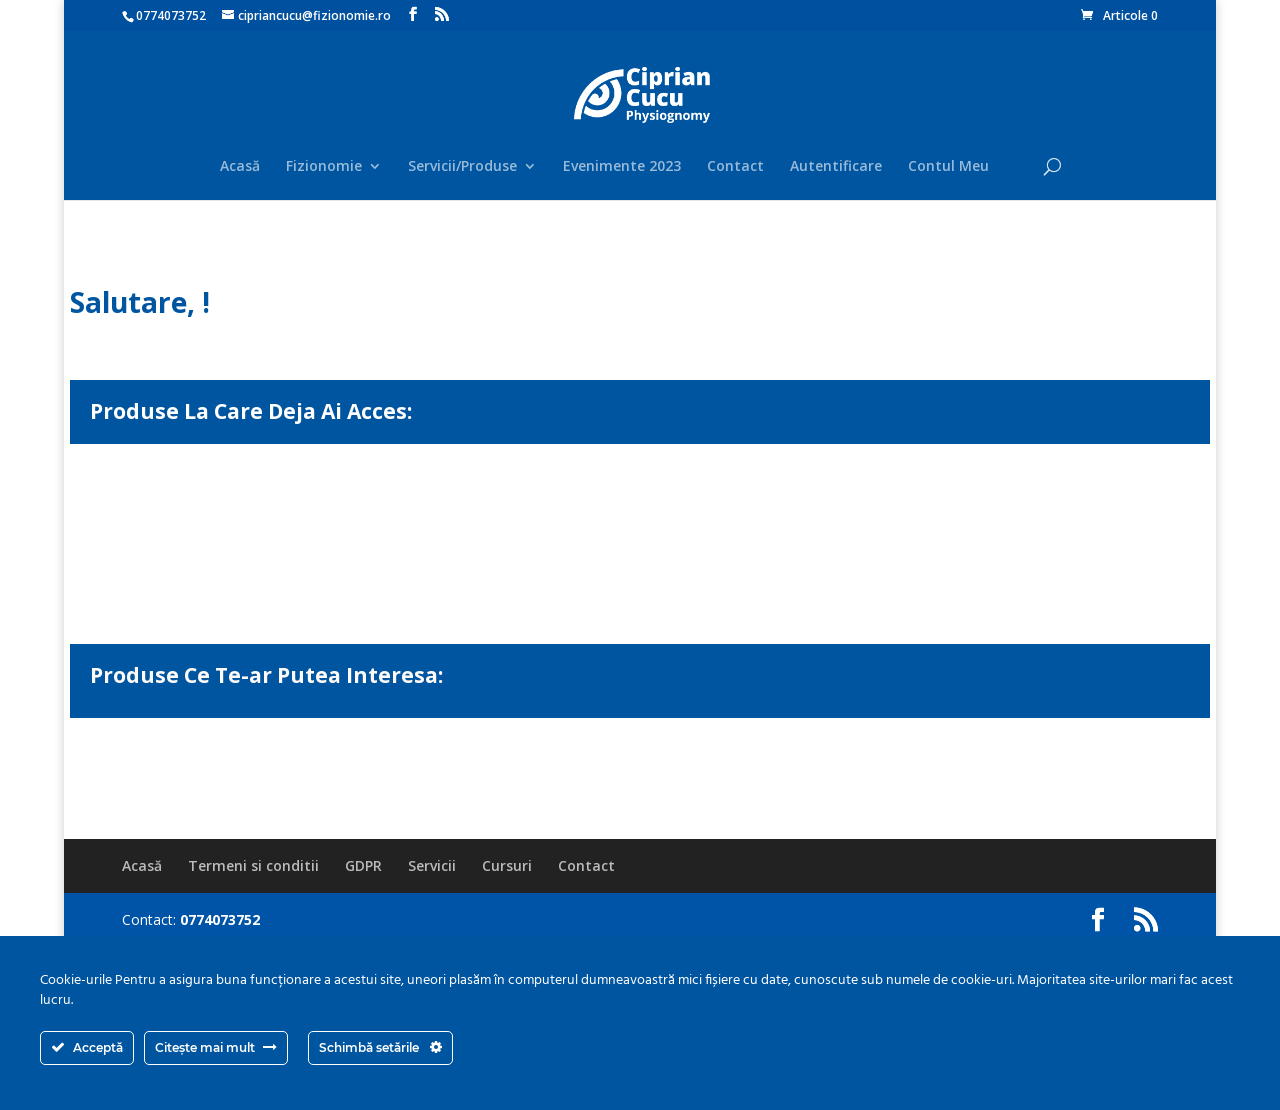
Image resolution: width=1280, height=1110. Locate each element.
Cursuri (507, 865)
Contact (735, 167)
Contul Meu (948, 167)
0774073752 (171, 15)
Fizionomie (324, 167)
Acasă (240, 167)
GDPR (363, 865)
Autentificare (836, 167)
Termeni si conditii (253, 865)
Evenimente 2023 (622, 167)
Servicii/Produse (462, 167)
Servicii (432, 865)
